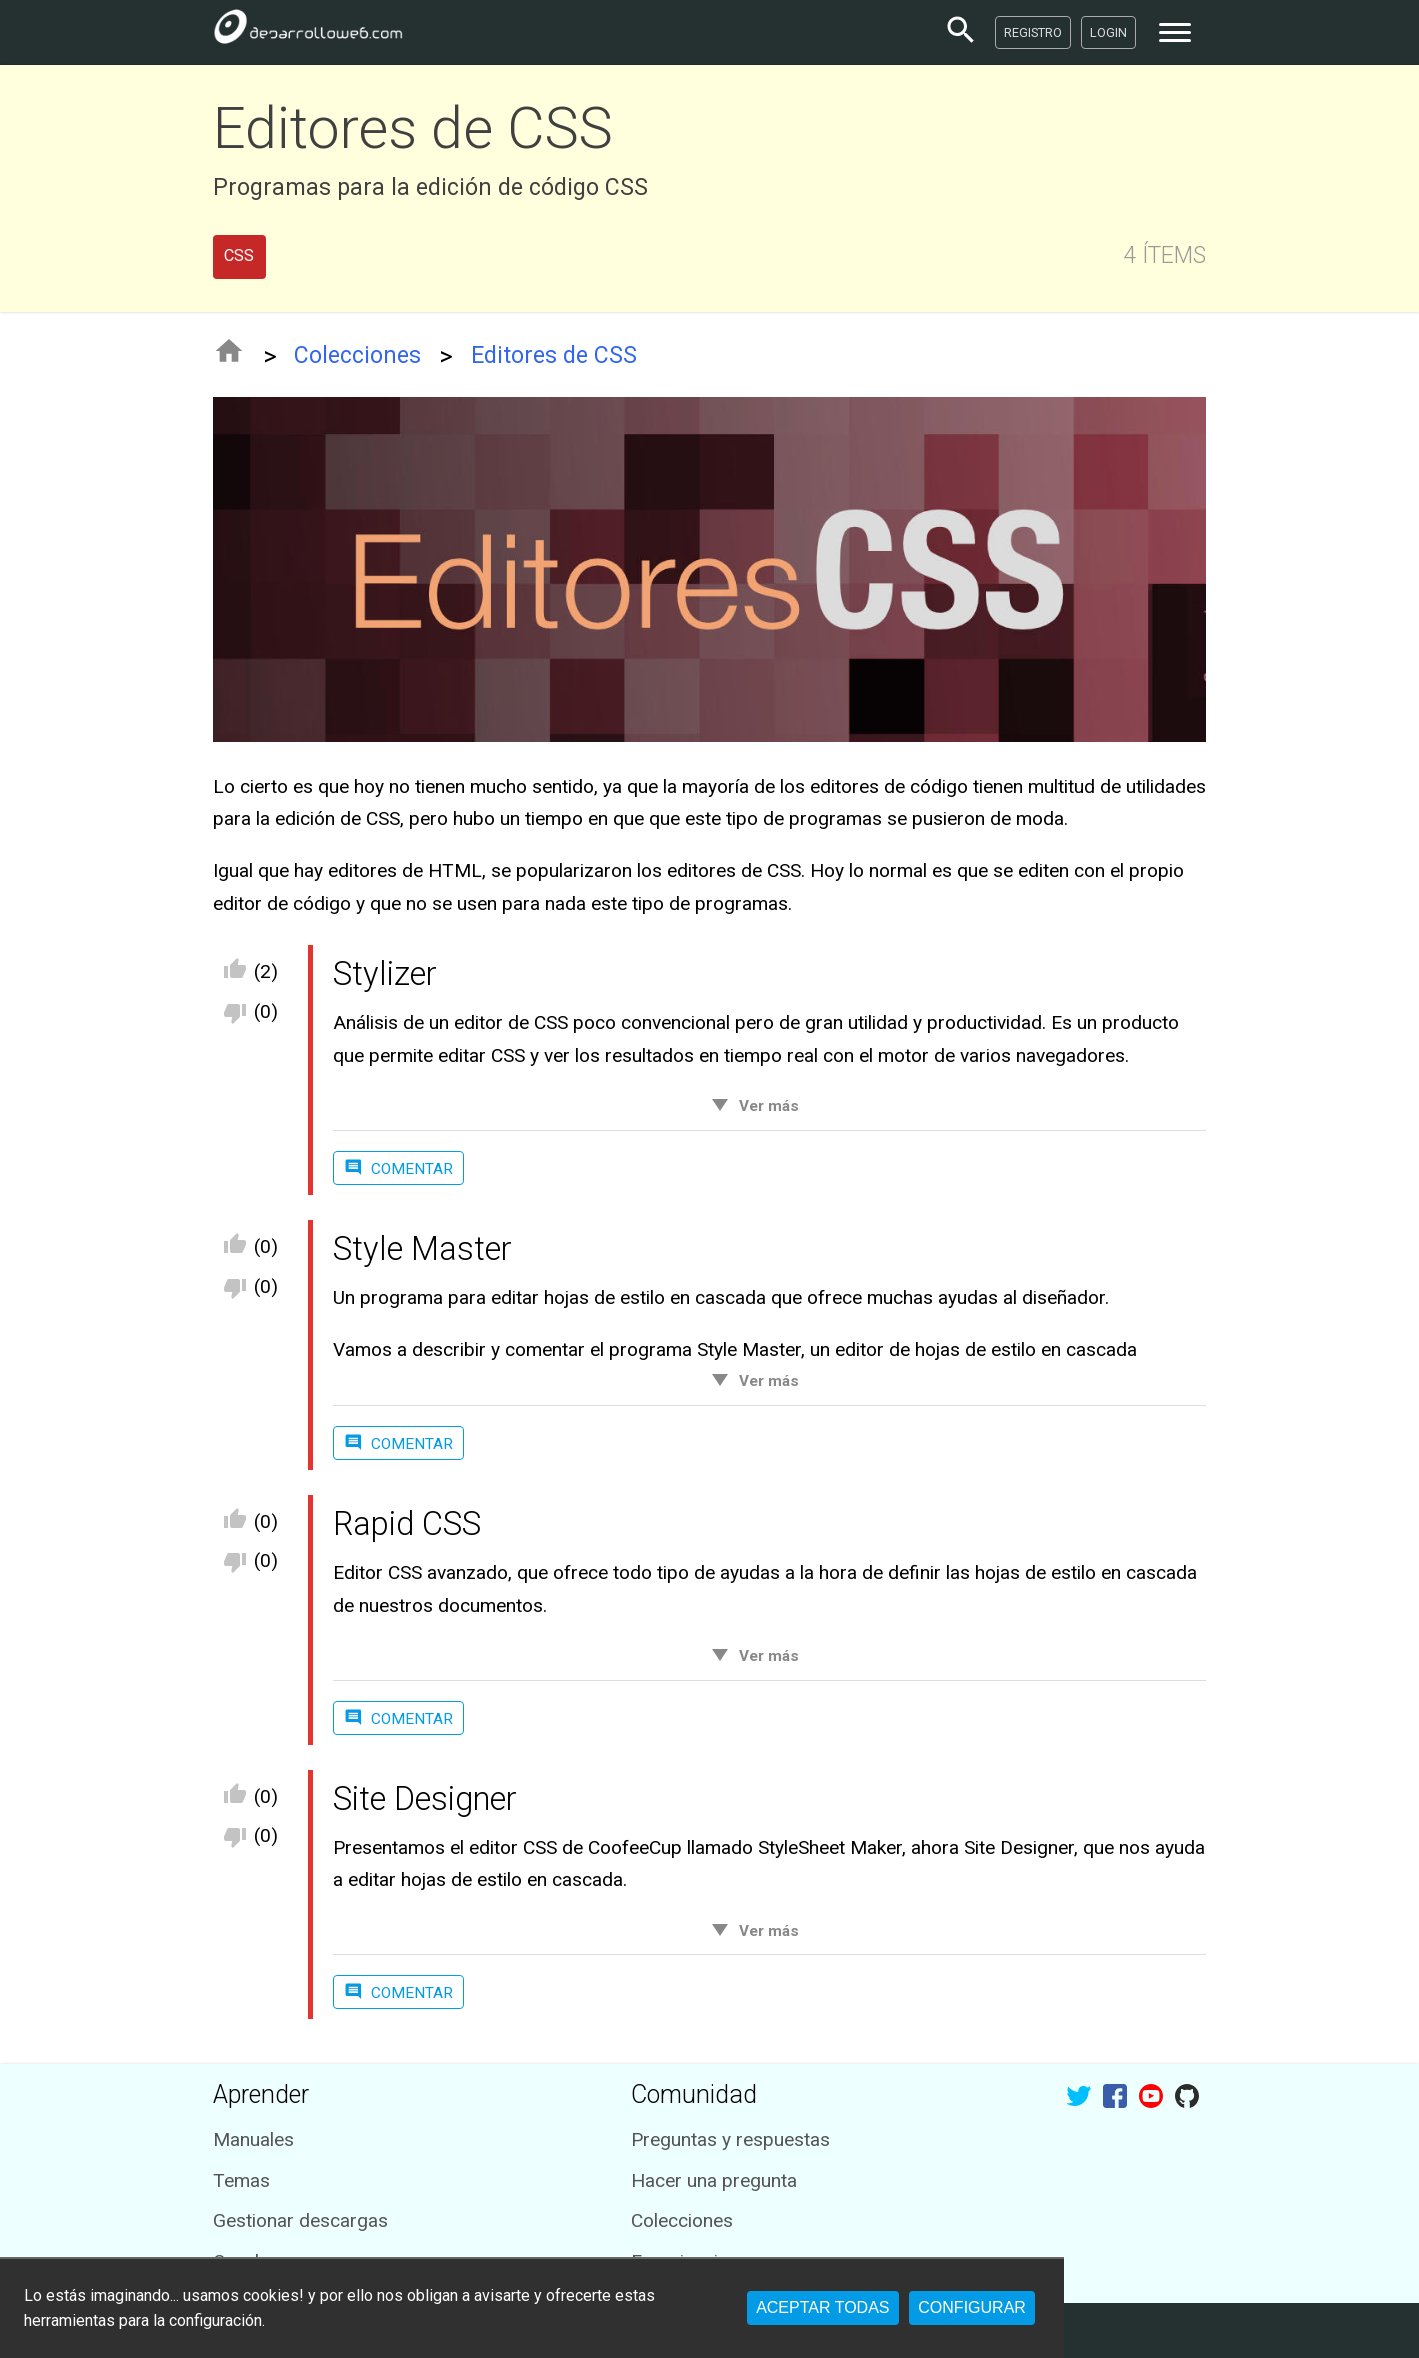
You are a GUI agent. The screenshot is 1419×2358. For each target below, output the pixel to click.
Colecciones (357, 355)
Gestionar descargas (300, 2220)
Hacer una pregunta (714, 2180)
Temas (241, 2180)
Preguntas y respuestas (730, 2139)
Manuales (253, 2139)
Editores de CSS (554, 355)
